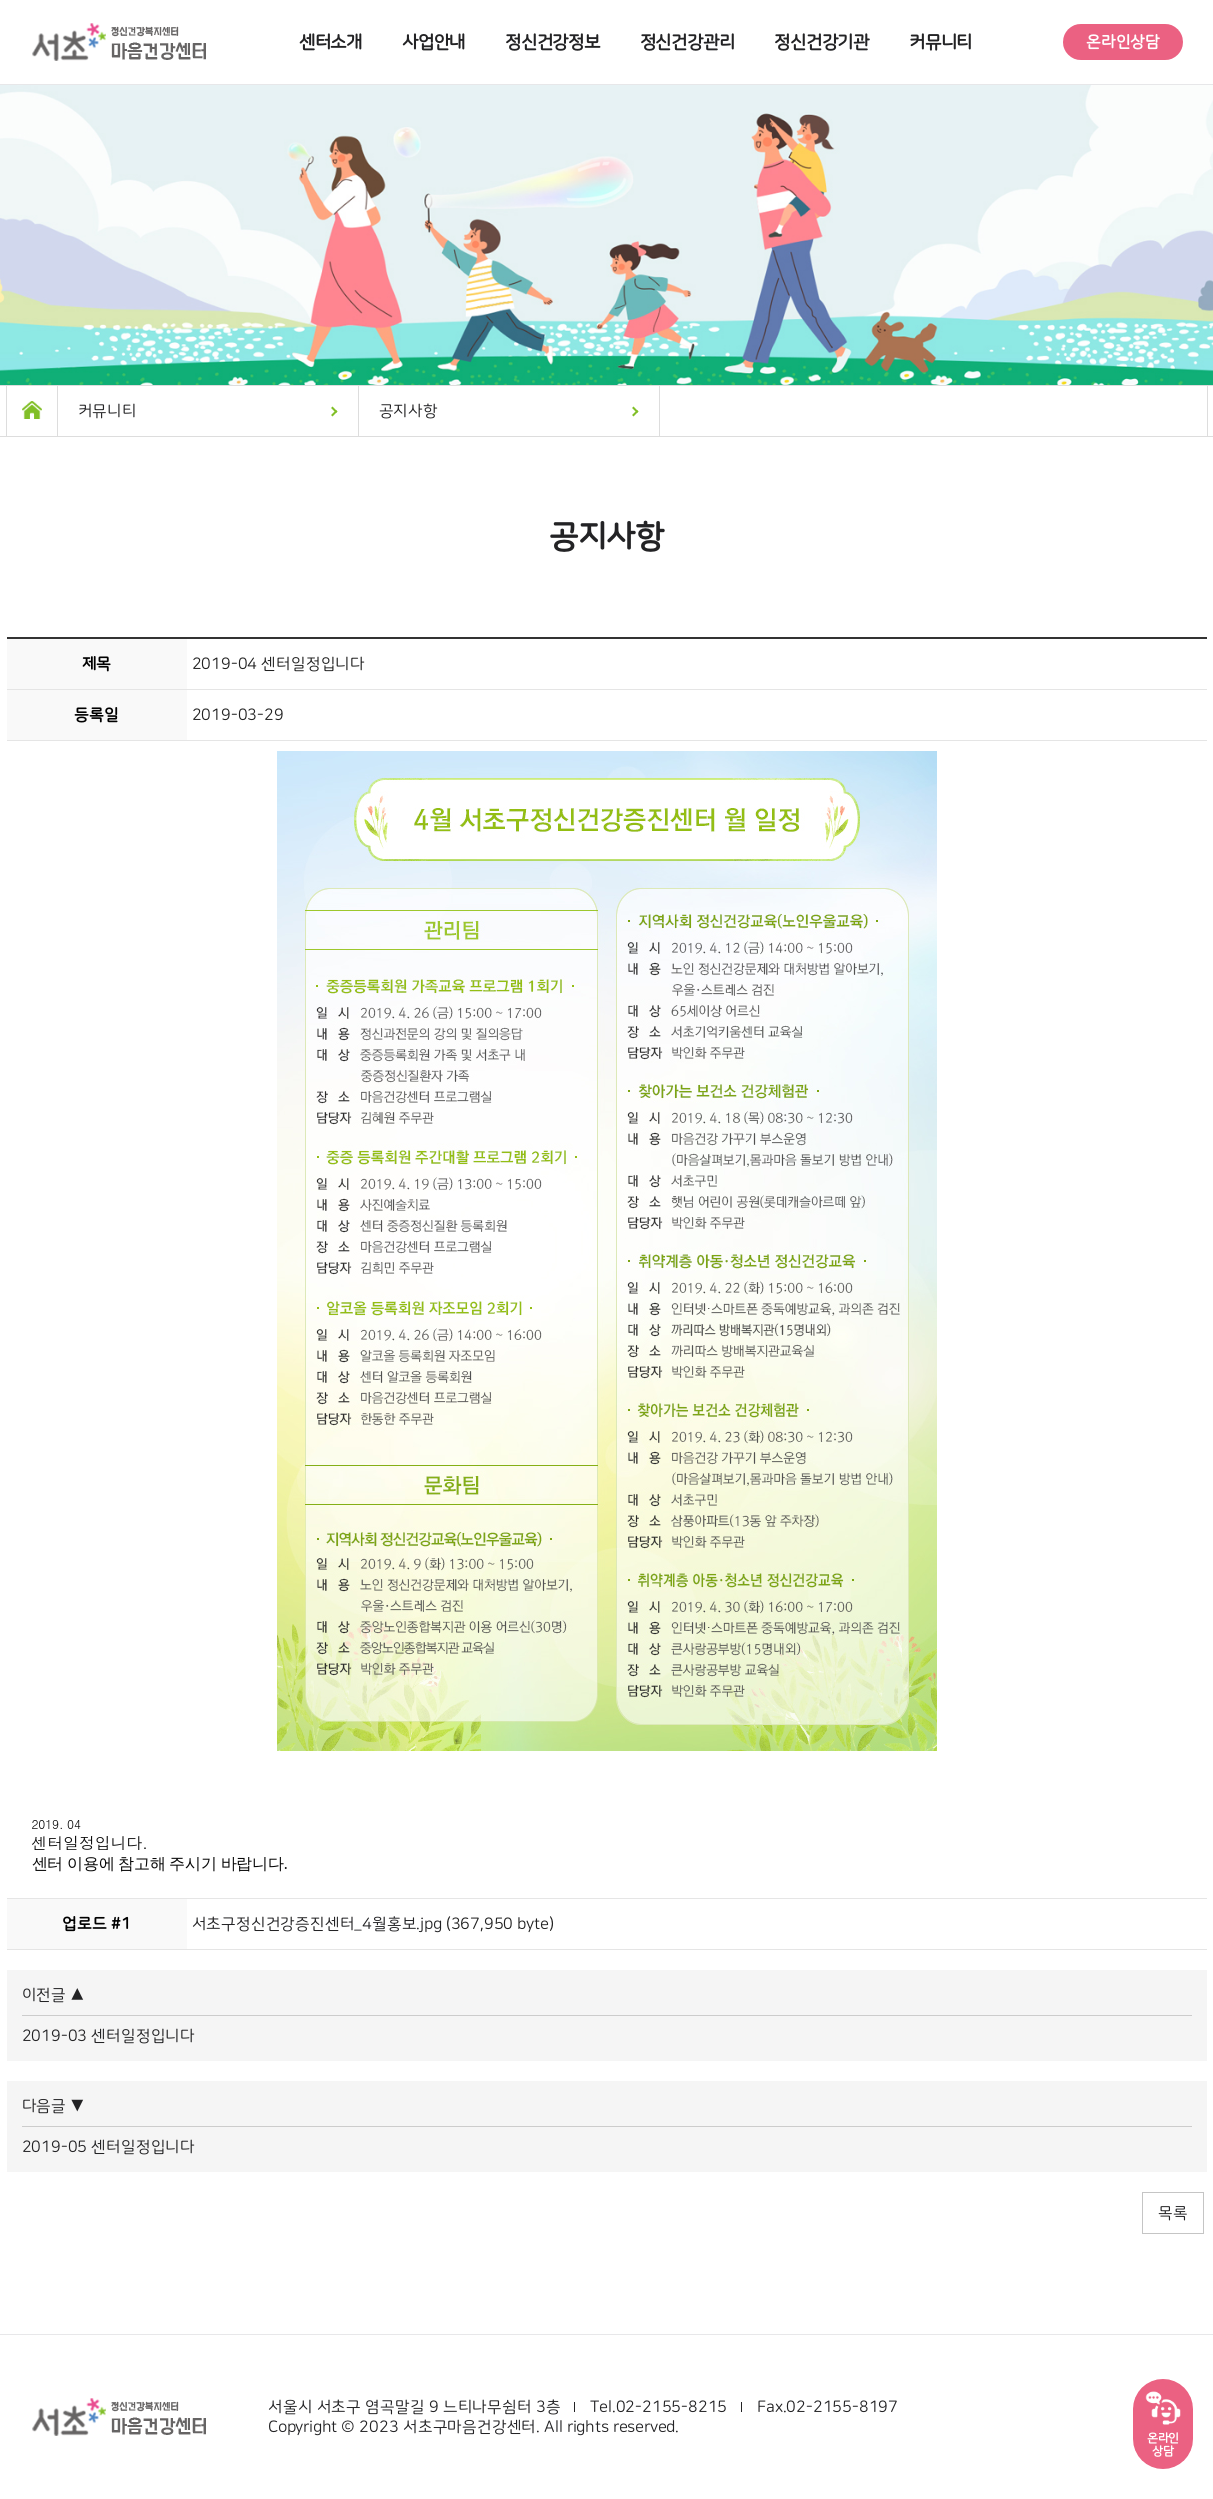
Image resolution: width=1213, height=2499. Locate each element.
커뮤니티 (940, 42)
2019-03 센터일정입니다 (108, 2036)
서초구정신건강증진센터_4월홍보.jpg (317, 1924)
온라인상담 (1123, 42)
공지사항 (408, 411)
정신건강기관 (821, 42)
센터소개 (330, 42)
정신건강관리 (687, 42)
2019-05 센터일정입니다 (108, 2147)
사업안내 (433, 42)
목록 (1173, 2213)
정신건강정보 (552, 42)
